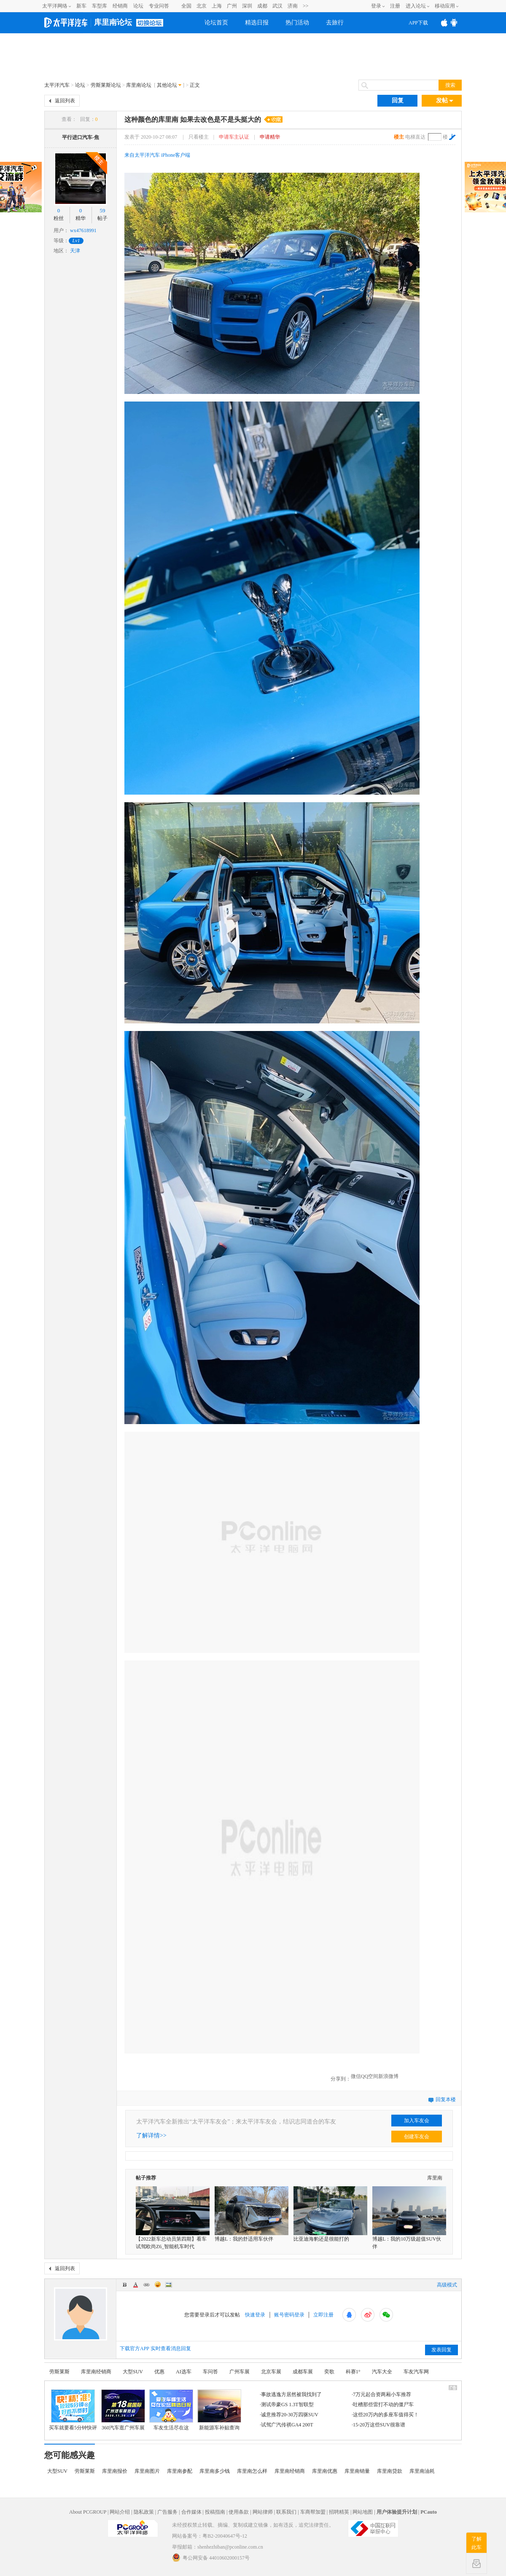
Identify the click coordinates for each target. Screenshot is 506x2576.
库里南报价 (114, 2471)
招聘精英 (339, 2512)
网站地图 (363, 2512)
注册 (395, 6)
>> (306, 6)
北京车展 (271, 2372)
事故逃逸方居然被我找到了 (291, 2394)
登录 (376, 6)
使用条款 (239, 2512)
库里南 (434, 2178)
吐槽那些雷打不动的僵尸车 (383, 2404)
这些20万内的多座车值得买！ (386, 2415)
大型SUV (133, 2372)
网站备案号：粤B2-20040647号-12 (209, 2536)
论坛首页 (216, 22)
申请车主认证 (234, 137)
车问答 (210, 2372)
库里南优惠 (324, 2471)
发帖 (444, 100)
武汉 (277, 6)
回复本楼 (446, 2099)
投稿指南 (215, 2512)
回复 (398, 100)
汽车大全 (382, 2372)
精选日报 (257, 22)
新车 (81, 6)
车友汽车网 (416, 2372)
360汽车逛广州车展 (123, 2428)
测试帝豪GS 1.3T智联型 (287, 2404)
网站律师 (263, 2512)
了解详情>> (151, 2135)
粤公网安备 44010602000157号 (211, 2557)
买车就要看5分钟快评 (73, 2428)
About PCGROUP (87, 2512)
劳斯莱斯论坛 (106, 85)
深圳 (247, 6)
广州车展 (239, 2372)
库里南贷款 (389, 2471)
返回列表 (65, 101)
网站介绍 (120, 2512)
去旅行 (335, 22)
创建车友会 (416, 2137)
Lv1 (76, 241)
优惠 (159, 2372)
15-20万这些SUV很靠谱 (379, 2425)
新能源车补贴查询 (219, 2428)
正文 (195, 85)
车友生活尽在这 (171, 2428)
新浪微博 (388, 2076)
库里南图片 (147, 2471)
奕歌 (329, 2372)
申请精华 (270, 137)
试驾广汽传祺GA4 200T (287, 2425)
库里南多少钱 (214, 2471)
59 (102, 210)
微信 (356, 2076)
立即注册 (323, 2315)
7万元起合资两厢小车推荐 (382, 2394)
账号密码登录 (289, 2315)
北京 (201, 6)
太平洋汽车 (57, 85)
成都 (262, 6)
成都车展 (303, 2372)
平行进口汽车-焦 (80, 137)
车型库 (99, 6)
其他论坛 (167, 85)
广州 (232, 6)
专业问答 (159, 6)
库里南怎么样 (252, 2471)
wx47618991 (83, 230)
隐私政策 (144, 2512)
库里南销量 (357, 2471)
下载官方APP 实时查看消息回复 (155, 2348)
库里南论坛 (113, 22)
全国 (186, 6)
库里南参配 (179, 2471)
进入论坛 (416, 6)
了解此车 (476, 2543)
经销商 (120, 6)
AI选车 (183, 2372)
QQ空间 (369, 2076)
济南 (293, 6)
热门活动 (297, 22)
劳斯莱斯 (59, 2372)
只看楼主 (199, 137)
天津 (75, 251)
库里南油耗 (422, 2471)
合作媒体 (191, 2512)
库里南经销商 (96, 2372)
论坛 (138, 6)
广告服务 (167, 2512)
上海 (217, 6)
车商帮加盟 (313, 2512)
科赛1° (353, 2372)
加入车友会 (416, 2120)
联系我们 (286, 2512)
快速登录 (255, 2315)
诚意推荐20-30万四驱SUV (289, 2415)
